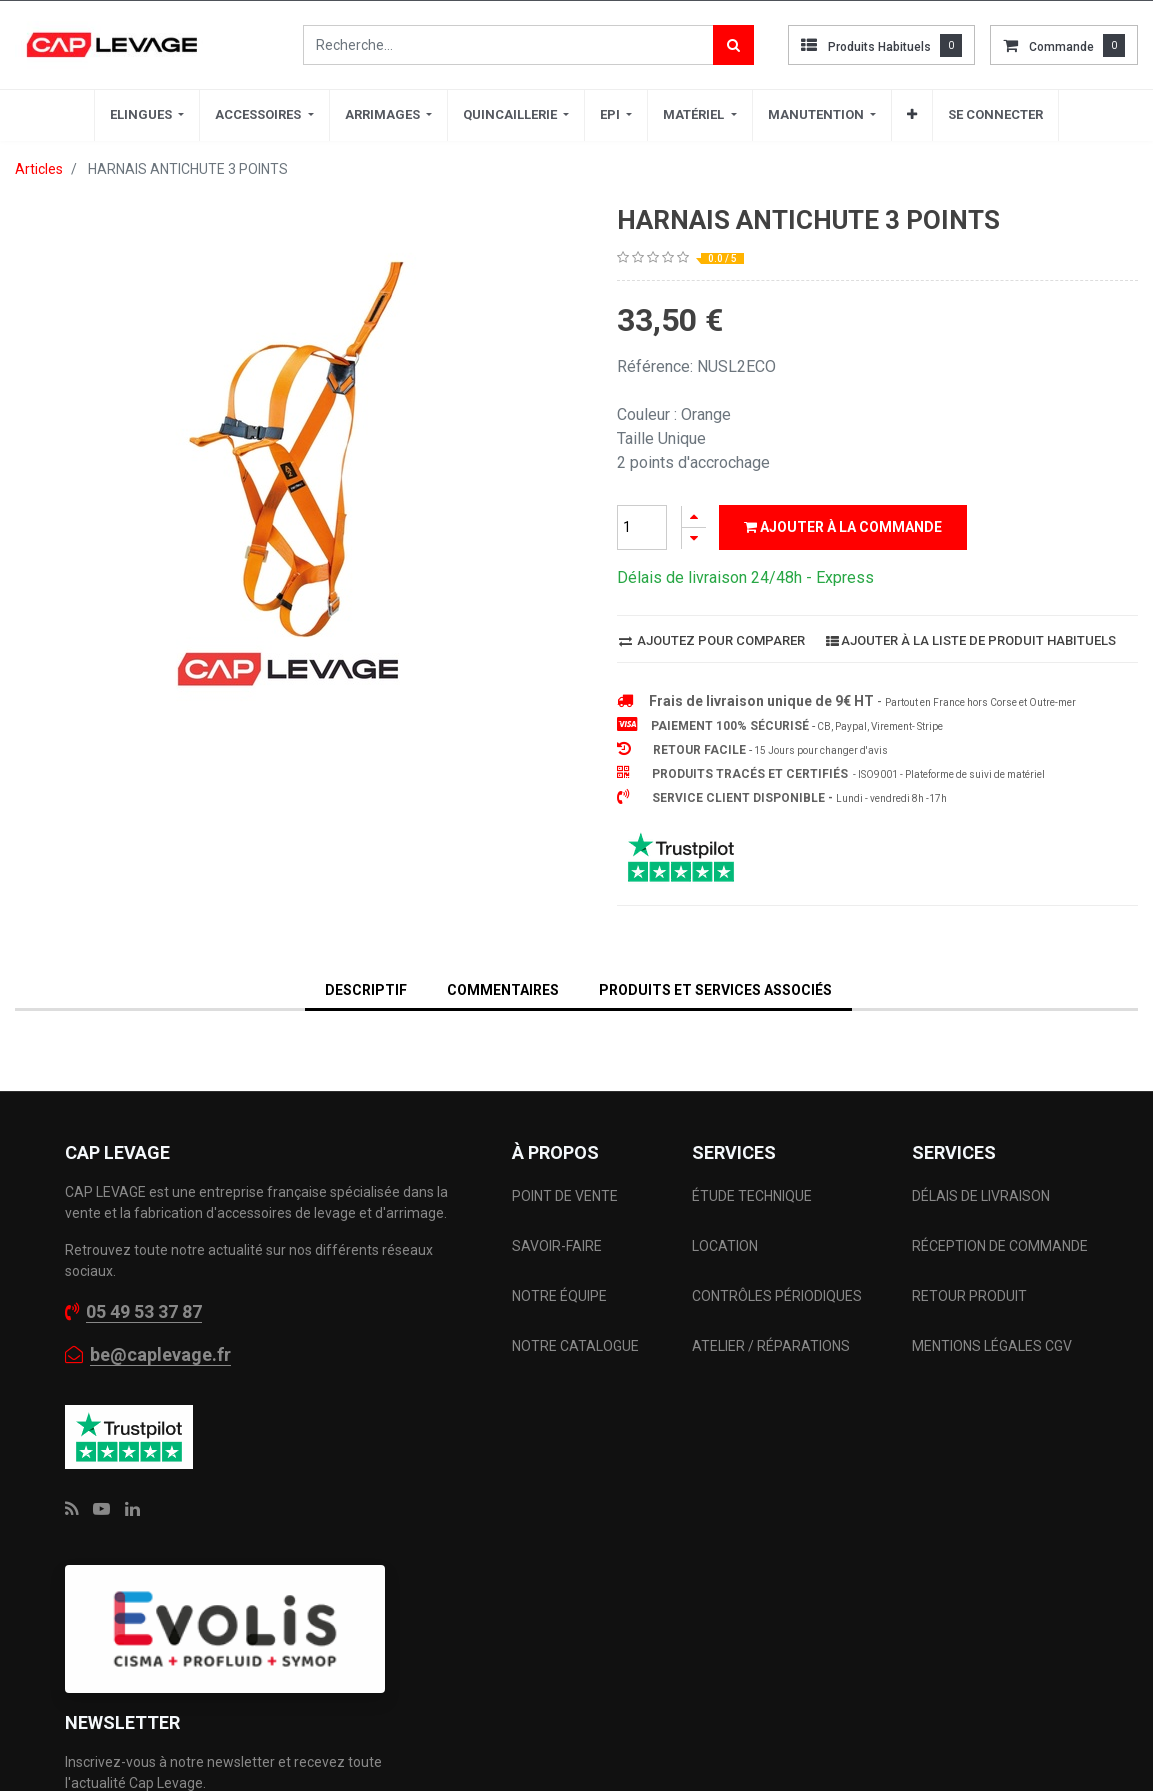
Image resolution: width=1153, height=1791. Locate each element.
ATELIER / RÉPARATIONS (771, 1346)
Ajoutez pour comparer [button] (712, 640)
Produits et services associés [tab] (715, 990)
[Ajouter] (694, 516)
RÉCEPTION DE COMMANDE (1000, 1246)
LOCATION (726, 1246)
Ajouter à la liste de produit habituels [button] (971, 640)
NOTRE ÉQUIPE (559, 1296)
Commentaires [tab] (503, 990)
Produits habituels (879, 47)
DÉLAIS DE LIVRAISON (982, 1196)
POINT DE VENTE (565, 1196)
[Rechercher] (733, 45)
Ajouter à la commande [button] (843, 527)
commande (1061, 47)
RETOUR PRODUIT (969, 1296)
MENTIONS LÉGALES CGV (992, 1346)
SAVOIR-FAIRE (557, 1246)
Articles (39, 169)
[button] (912, 115)
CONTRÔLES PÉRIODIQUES (777, 1296)
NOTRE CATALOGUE (575, 1346)
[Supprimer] (694, 538)
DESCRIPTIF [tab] (366, 990)
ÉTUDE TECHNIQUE (753, 1196)
